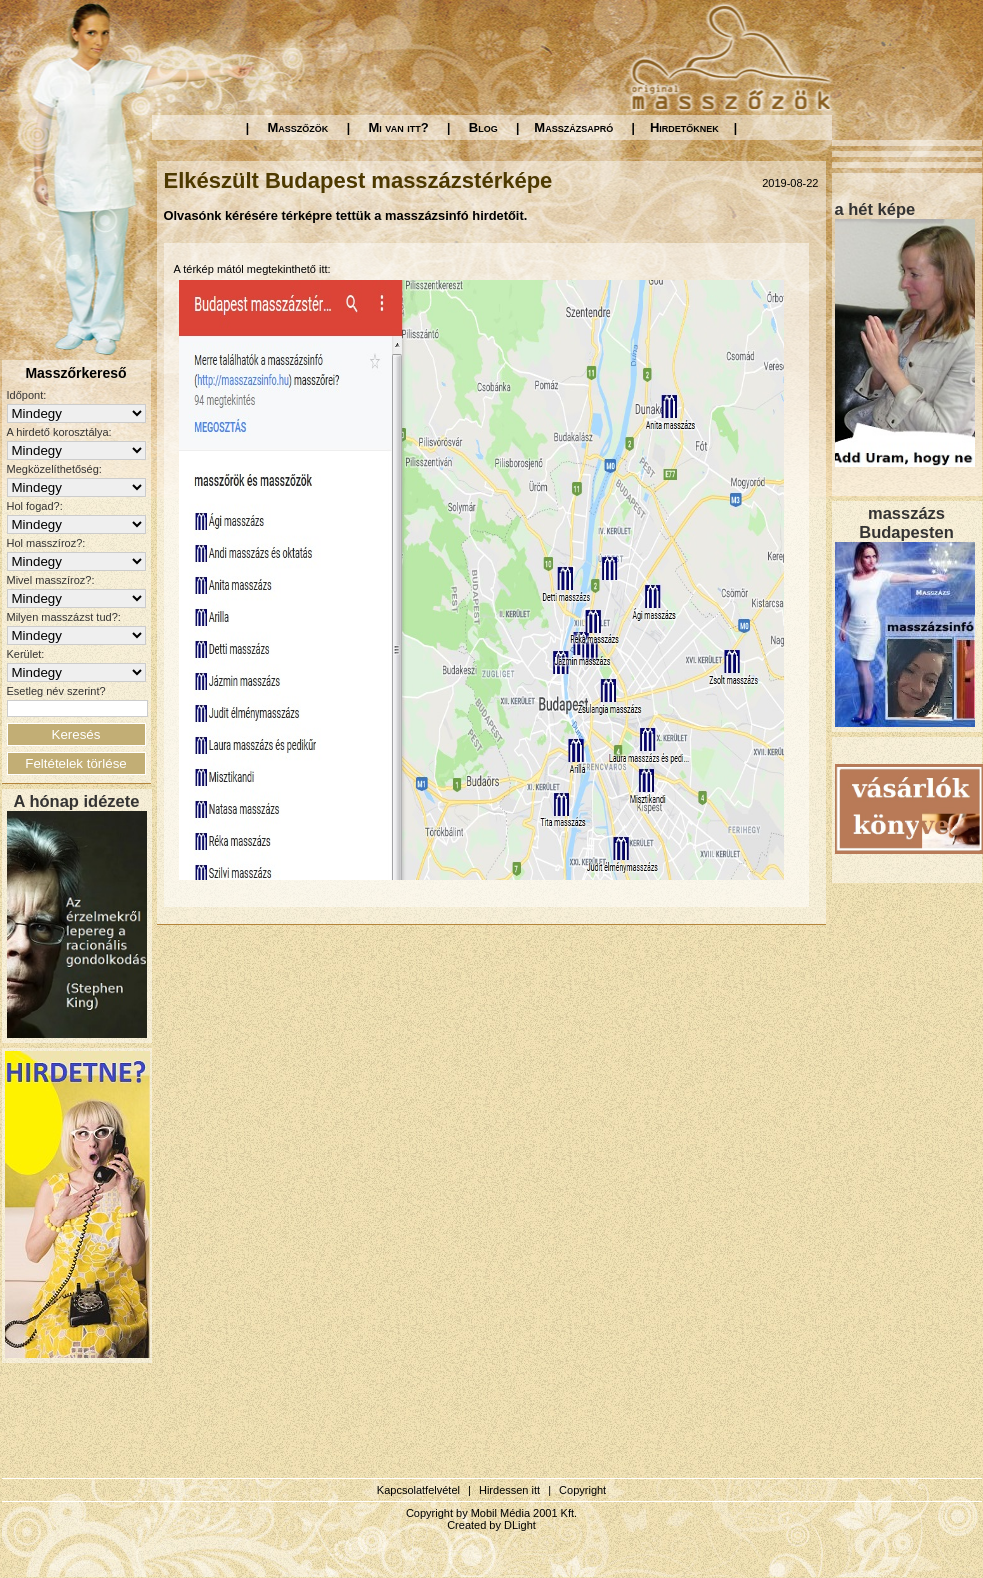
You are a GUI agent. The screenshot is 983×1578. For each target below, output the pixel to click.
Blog (483, 127)
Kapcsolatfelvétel (418, 1490)
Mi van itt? (398, 127)
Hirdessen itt (509, 1490)
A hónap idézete (77, 801)
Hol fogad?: (35, 506)
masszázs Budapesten (906, 522)
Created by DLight (491, 1525)
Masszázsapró (573, 127)
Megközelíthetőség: (54, 469)
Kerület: (26, 654)
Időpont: (27, 395)
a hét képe (875, 209)
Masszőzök (298, 127)
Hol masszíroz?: (46, 543)
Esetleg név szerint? (56, 691)
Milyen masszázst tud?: (64, 617)
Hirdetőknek (684, 127)
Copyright (582, 1490)
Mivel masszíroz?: (51, 580)
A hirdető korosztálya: (59, 432)
